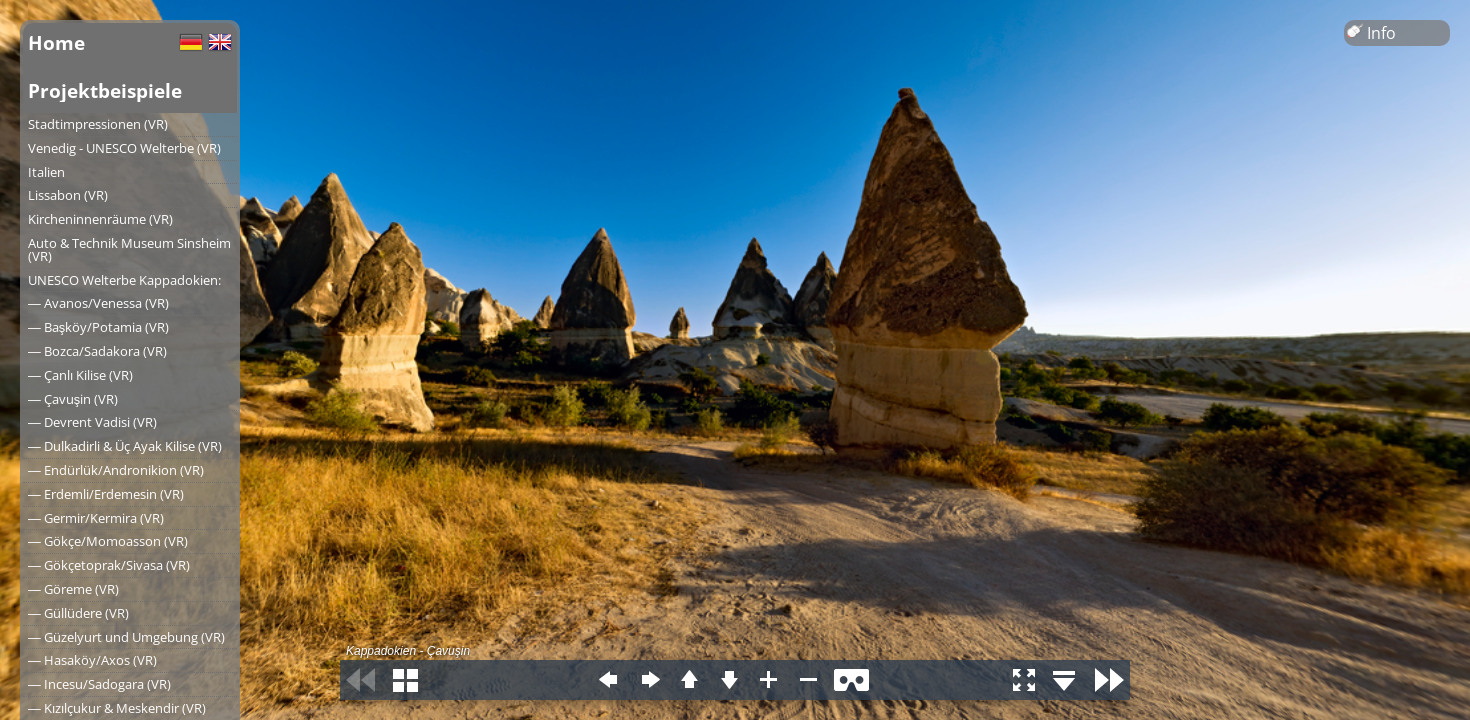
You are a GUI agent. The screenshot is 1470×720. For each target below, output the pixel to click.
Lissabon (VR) (68, 195)
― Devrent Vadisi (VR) (92, 422)
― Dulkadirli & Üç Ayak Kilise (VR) (125, 446)
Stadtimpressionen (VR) (98, 124)
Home (56, 42)
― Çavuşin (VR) (73, 399)
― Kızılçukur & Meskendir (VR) (117, 708)
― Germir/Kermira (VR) (96, 518)
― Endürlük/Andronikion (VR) (116, 470)
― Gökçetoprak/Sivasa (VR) (109, 565)
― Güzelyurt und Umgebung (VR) (126, 637)
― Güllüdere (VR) (78, 613)
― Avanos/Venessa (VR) (98, 303)
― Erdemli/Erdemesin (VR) (106, 494)
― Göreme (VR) (73, 589)
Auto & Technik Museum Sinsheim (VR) (129, 249)
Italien (46, 172)
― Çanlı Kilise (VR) (80, 375)
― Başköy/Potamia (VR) (98, 327)
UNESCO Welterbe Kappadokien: (124, 280)
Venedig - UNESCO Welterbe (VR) (124, 148)
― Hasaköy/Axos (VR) (92, 660)
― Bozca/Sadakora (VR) (97, 351)
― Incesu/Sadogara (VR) (99, 684)
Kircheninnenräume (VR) (100, 219)
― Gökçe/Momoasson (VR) (108, 541)
